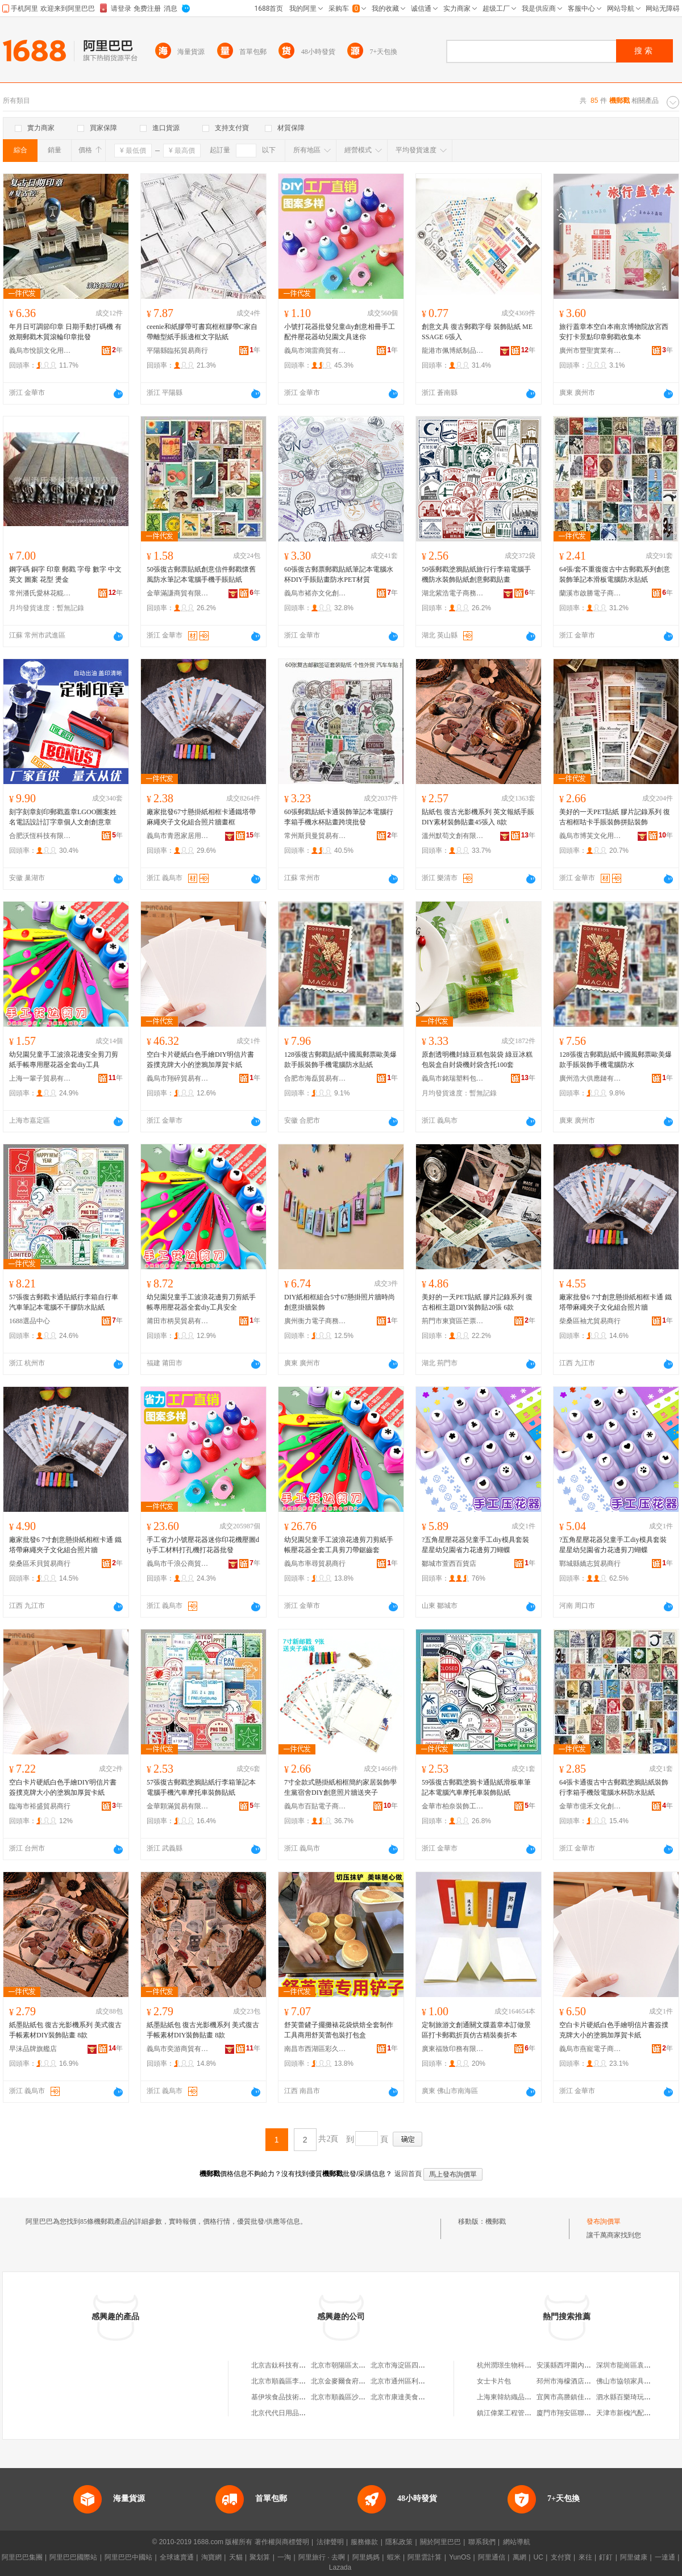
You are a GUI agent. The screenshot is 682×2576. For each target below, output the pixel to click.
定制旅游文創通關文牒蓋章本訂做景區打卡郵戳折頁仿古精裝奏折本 (476, 2030)
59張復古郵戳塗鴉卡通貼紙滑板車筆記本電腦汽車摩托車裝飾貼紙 (476, 1787)
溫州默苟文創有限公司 (453, 836)
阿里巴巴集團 (22, 2557)
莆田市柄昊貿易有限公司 (178, 1321)
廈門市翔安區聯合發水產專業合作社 (591, 2413)
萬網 (519, 2557)
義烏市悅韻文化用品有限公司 (40, 351)
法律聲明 (330, 2542)
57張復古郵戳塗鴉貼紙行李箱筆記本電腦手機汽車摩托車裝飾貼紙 (201, 1787)
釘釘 (606, 2557)
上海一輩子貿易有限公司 (40, 1078)
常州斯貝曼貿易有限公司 (315, 836)
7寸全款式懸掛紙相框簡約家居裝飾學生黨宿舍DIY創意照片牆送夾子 (340, 1787)
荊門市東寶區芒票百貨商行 (453, 1321)
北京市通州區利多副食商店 (411, 2381)
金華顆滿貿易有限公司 (178, 1806)
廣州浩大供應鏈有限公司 (590, 1078)
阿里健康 (633, 2557)
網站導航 (516, 2542)
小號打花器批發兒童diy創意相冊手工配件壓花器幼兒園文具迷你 (339, 332)
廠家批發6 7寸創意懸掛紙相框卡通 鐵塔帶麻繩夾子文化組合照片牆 (615, 1302)
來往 (585, 2557)
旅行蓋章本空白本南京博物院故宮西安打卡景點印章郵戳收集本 (613, 332)
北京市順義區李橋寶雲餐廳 (292, 2381)
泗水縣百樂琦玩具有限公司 (637, 2397)
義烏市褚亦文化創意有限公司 (315, 593)
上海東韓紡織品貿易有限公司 (521, 2397)
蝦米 (394, 2557)
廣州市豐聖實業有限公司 (590, 351)
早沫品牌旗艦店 (33, 2049)
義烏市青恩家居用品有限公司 (178, 836)
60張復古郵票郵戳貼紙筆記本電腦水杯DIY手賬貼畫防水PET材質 (338, 574)
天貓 (236, 2557)
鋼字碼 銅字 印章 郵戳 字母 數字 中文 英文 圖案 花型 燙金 (65, 574)
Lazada (340, 2567)
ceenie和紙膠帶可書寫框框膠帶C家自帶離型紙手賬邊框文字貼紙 (202, 332)
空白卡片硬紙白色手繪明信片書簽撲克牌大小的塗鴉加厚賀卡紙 (613, 2030)
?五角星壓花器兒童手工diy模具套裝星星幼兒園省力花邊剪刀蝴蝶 (475, 1545)
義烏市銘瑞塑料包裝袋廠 (453, 1078)
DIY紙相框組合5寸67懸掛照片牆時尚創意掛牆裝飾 (339, 1302)
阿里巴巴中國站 (128, 2557)
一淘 (284, 2557)
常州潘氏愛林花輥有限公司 (40, 593)
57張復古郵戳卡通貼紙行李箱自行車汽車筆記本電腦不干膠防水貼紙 (63, 1302)
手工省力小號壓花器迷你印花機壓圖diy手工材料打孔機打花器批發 (203, 1545)
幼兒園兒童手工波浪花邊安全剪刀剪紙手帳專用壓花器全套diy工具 (63, 1060)
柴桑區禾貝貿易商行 (39, 1564)
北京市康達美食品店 (401, 2397)
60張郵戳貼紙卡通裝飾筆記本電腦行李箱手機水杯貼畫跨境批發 (338, 817)
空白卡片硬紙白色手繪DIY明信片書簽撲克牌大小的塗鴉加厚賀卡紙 (200, 1060)
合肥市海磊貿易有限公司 (315, 1078)
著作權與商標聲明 (282, 2542)
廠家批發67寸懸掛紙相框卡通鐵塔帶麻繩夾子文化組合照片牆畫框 (201, 817)
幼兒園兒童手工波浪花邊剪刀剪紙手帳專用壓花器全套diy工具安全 (201, 1302)
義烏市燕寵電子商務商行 (590, 2049)
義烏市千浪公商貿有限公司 (178, 1564)
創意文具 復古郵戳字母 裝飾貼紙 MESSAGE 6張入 (477, 332)
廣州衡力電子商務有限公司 (315, 1321)
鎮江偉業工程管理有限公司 (518, 2413)
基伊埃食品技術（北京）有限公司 (302, 2397)
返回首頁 (408, 2174)
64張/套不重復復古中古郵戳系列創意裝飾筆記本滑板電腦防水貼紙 (614, 574)
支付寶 (561, 2557)
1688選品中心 (29, 1321)
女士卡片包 (494, 2381)
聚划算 (259, 2557)
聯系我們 (482, 2542)
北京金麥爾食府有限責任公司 (355, 2381)
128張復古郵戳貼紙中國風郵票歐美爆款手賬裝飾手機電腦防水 (615, 1060)
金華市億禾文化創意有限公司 (590, 1806)
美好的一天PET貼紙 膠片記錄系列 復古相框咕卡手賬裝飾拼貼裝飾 (614, 817)
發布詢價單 (604, 2221)
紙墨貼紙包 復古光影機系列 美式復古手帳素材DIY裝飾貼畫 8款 (65, 2030)
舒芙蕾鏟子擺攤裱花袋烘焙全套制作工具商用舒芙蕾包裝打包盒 (338, 2030)
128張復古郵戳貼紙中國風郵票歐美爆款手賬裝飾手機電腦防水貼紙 (340, 1060)
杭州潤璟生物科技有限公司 (518, 2365)
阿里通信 (491, 2557)
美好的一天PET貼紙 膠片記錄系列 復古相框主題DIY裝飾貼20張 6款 (477, 1302)
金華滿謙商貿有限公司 (178, 593)
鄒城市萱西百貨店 (449, 1564)
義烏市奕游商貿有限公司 (178, 2049)
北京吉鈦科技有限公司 (285, 2365)
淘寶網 (211, 2557)
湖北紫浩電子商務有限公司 (453, 593)
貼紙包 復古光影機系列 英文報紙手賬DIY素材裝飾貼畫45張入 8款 (478, 817)
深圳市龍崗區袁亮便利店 (633, 2365)
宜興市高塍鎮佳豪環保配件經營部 (588, 2397)
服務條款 (364, 2542)
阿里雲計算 (424, 2557)
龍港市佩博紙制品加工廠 (453, 351)
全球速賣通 (177, 2557)
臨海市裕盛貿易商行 (39, 1806)
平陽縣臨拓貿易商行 (177, 351)
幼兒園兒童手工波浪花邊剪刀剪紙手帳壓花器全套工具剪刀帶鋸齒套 (338, 1545)
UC (538, 2557)
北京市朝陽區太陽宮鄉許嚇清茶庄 (362, 2365)
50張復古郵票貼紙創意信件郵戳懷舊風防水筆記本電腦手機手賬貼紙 (201, 574)
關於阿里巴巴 (440, 2542)
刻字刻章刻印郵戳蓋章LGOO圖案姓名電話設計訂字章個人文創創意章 (63, 817)
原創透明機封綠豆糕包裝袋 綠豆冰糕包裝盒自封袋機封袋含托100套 (477, 1060)
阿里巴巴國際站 (73, 2557)
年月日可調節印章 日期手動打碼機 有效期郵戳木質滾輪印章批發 (65, 332)
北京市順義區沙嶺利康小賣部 (355, 2397)
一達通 (665, 2557)
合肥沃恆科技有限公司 (40, 836)
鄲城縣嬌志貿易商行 (590, 1564)
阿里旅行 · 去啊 (321, 2557)
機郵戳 (495, 2221)
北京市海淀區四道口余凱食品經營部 (425, 2365)
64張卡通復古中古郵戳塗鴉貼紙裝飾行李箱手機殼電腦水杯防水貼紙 (613, 1787)
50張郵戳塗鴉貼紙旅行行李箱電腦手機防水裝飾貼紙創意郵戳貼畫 (476, 574)
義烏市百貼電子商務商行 (315, 1806)
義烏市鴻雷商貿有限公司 (315, 351)
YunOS (460, 2557)
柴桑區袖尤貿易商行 (590, 1321)
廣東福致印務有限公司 (453, 2049)
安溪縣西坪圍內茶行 (567, 2365)
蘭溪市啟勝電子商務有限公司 (590, 593)
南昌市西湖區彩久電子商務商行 (315, 2049)
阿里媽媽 (366, 2557)
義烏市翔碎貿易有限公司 (178, 1078)
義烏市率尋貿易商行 (315, 1564)
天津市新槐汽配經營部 (630, 2413)
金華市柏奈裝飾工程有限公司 (453, 1806)
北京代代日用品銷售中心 (288, 2413)
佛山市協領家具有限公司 (633, 2381)
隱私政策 (399, 2542)
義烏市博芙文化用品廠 (590, 836)
